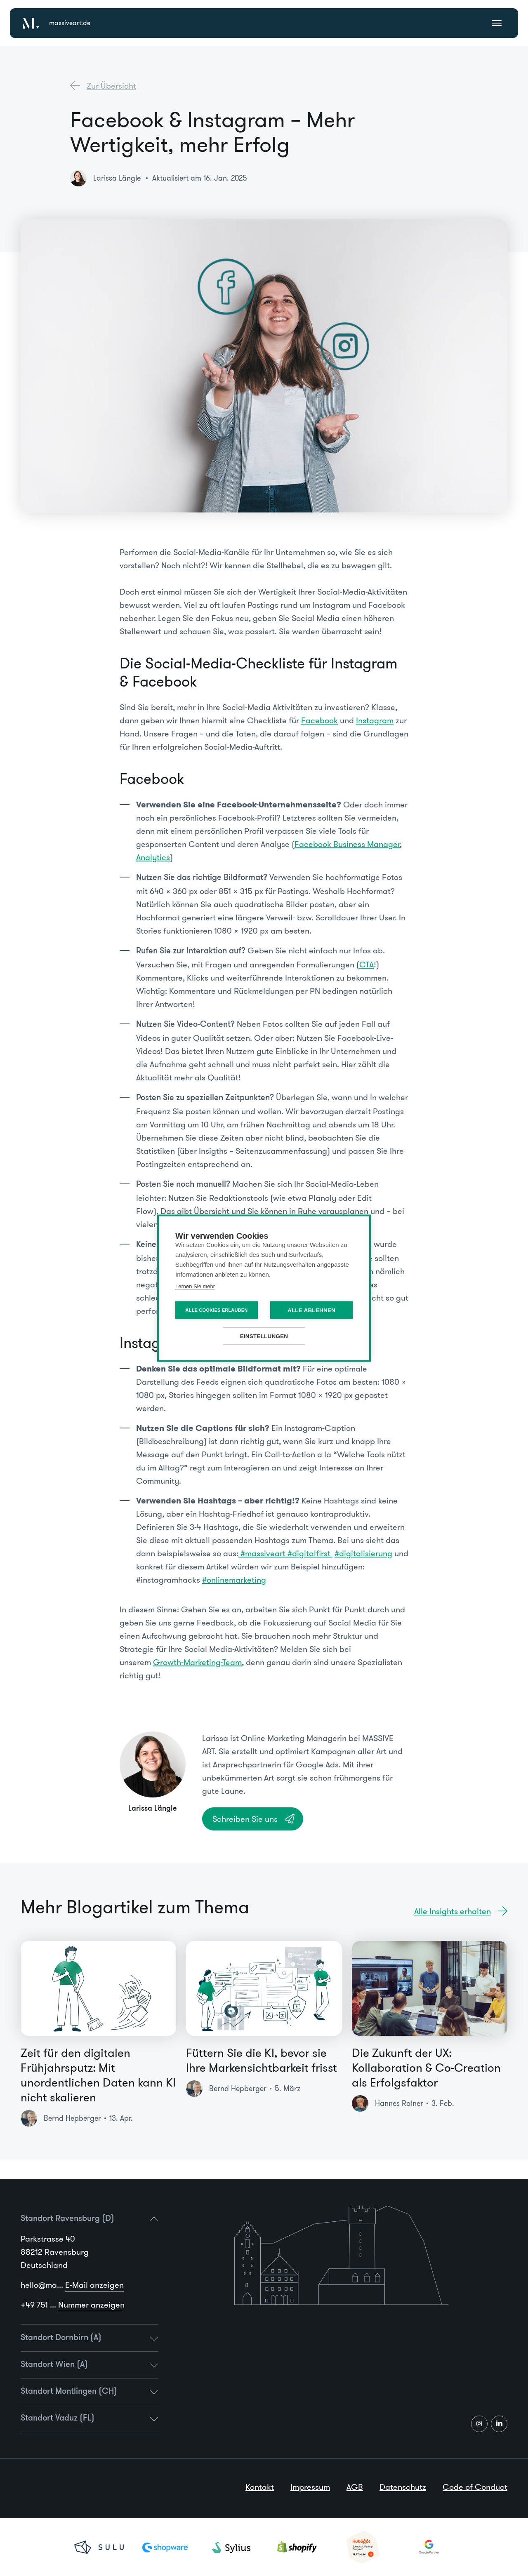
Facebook (319, 720)
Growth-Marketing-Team (197, 1662)
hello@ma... (72, 2284)
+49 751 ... (73, 2304)
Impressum (310, 2487)
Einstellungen (264, 1336)
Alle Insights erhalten (452, 1911)
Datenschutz (403, 2487)
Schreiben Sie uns (245, 1819)
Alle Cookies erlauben (217, 1309)
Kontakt (259, 2487)
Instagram (375, 720)
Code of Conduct (475, 2487)
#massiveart (262, 1553)
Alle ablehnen (311, 1310)
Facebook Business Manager (347, 844)
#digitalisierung (363, 1553)
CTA (366, 964)
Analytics (153, 857)
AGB (354, 2487)
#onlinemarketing (234, 1580)
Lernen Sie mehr (195, 1286)
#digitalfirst (310, 1553)
